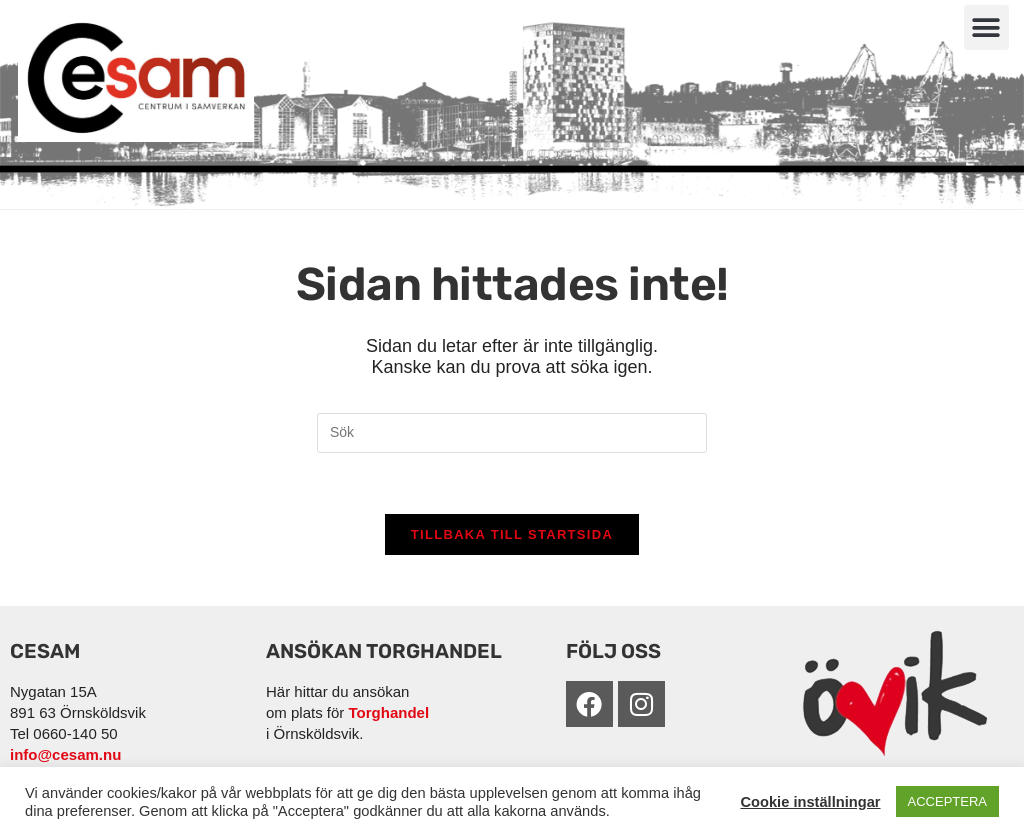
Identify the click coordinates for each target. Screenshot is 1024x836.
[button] (986, 27)
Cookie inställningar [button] (810, 802)
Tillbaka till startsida (512, 534)
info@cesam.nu (65, 754)
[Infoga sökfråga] (512, 433)
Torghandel (389, 712)
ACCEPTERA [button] (947, 801)
